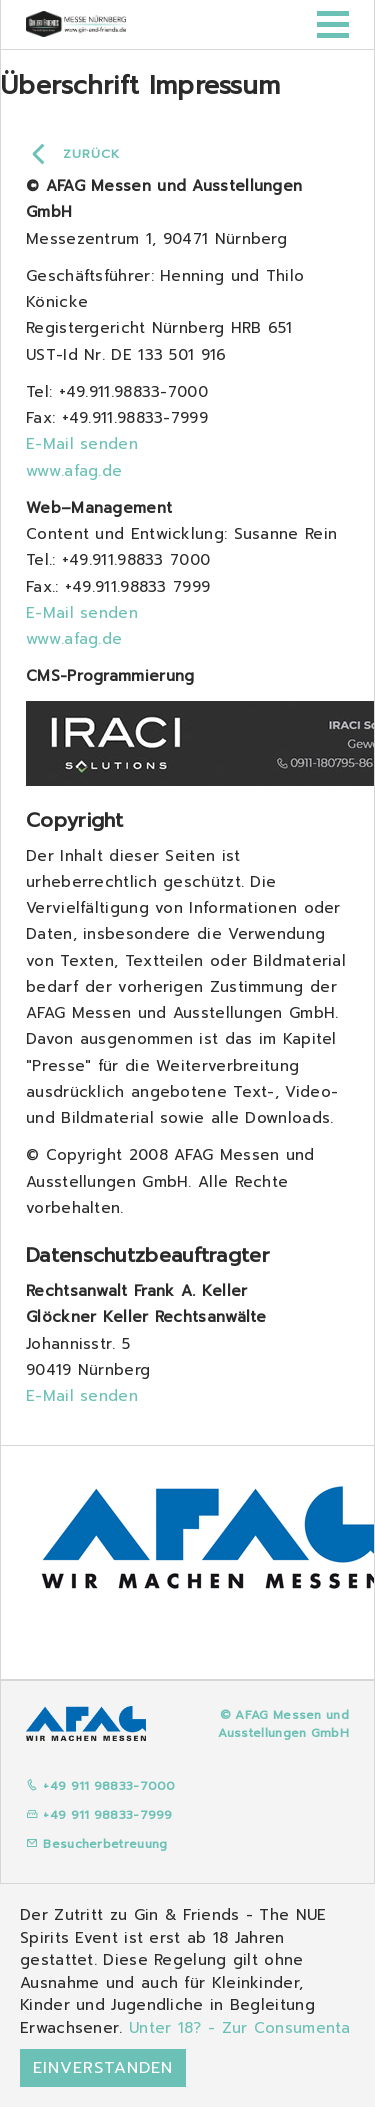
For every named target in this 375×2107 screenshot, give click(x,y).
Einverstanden (103, 2068)
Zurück (91, 154)
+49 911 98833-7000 (101, 1786)
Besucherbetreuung (96, 1844)
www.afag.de (74, 471)
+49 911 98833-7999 (99, 1815)
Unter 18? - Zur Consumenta (240, 2028)
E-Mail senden (82, 444)
